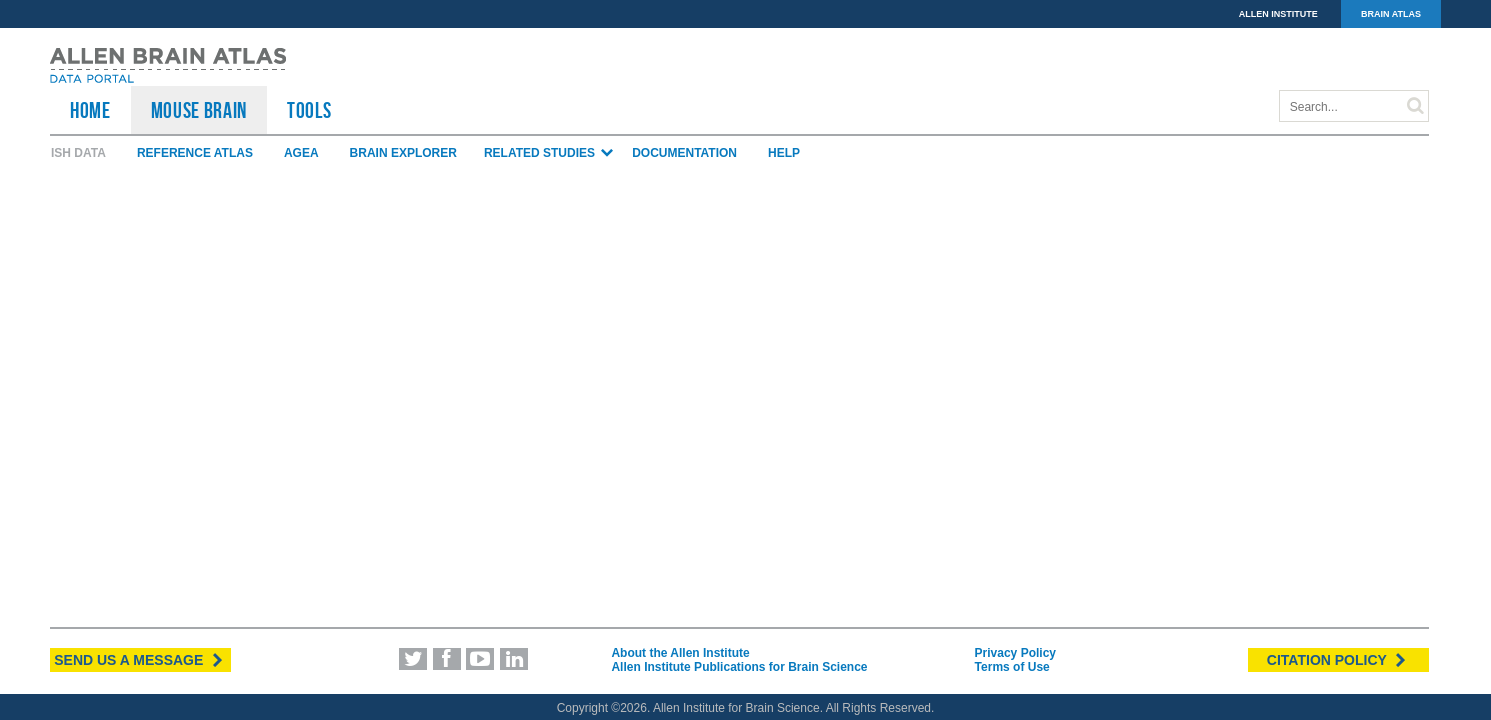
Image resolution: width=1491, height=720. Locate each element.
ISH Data (78, 153)
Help (784, 153)
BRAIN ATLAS (1391, 14)
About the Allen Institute (680, 653)
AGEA (301, 153)
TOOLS (309, 110)
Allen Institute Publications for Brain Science (739, 667)
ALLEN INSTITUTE (1278, 14)
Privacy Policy (1015, 653)
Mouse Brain (199, 110)
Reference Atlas (195, 153)
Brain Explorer (403, 153)
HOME (90, 110)
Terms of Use (1012, 667)
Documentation (684, 153)
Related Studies (549, 153)
